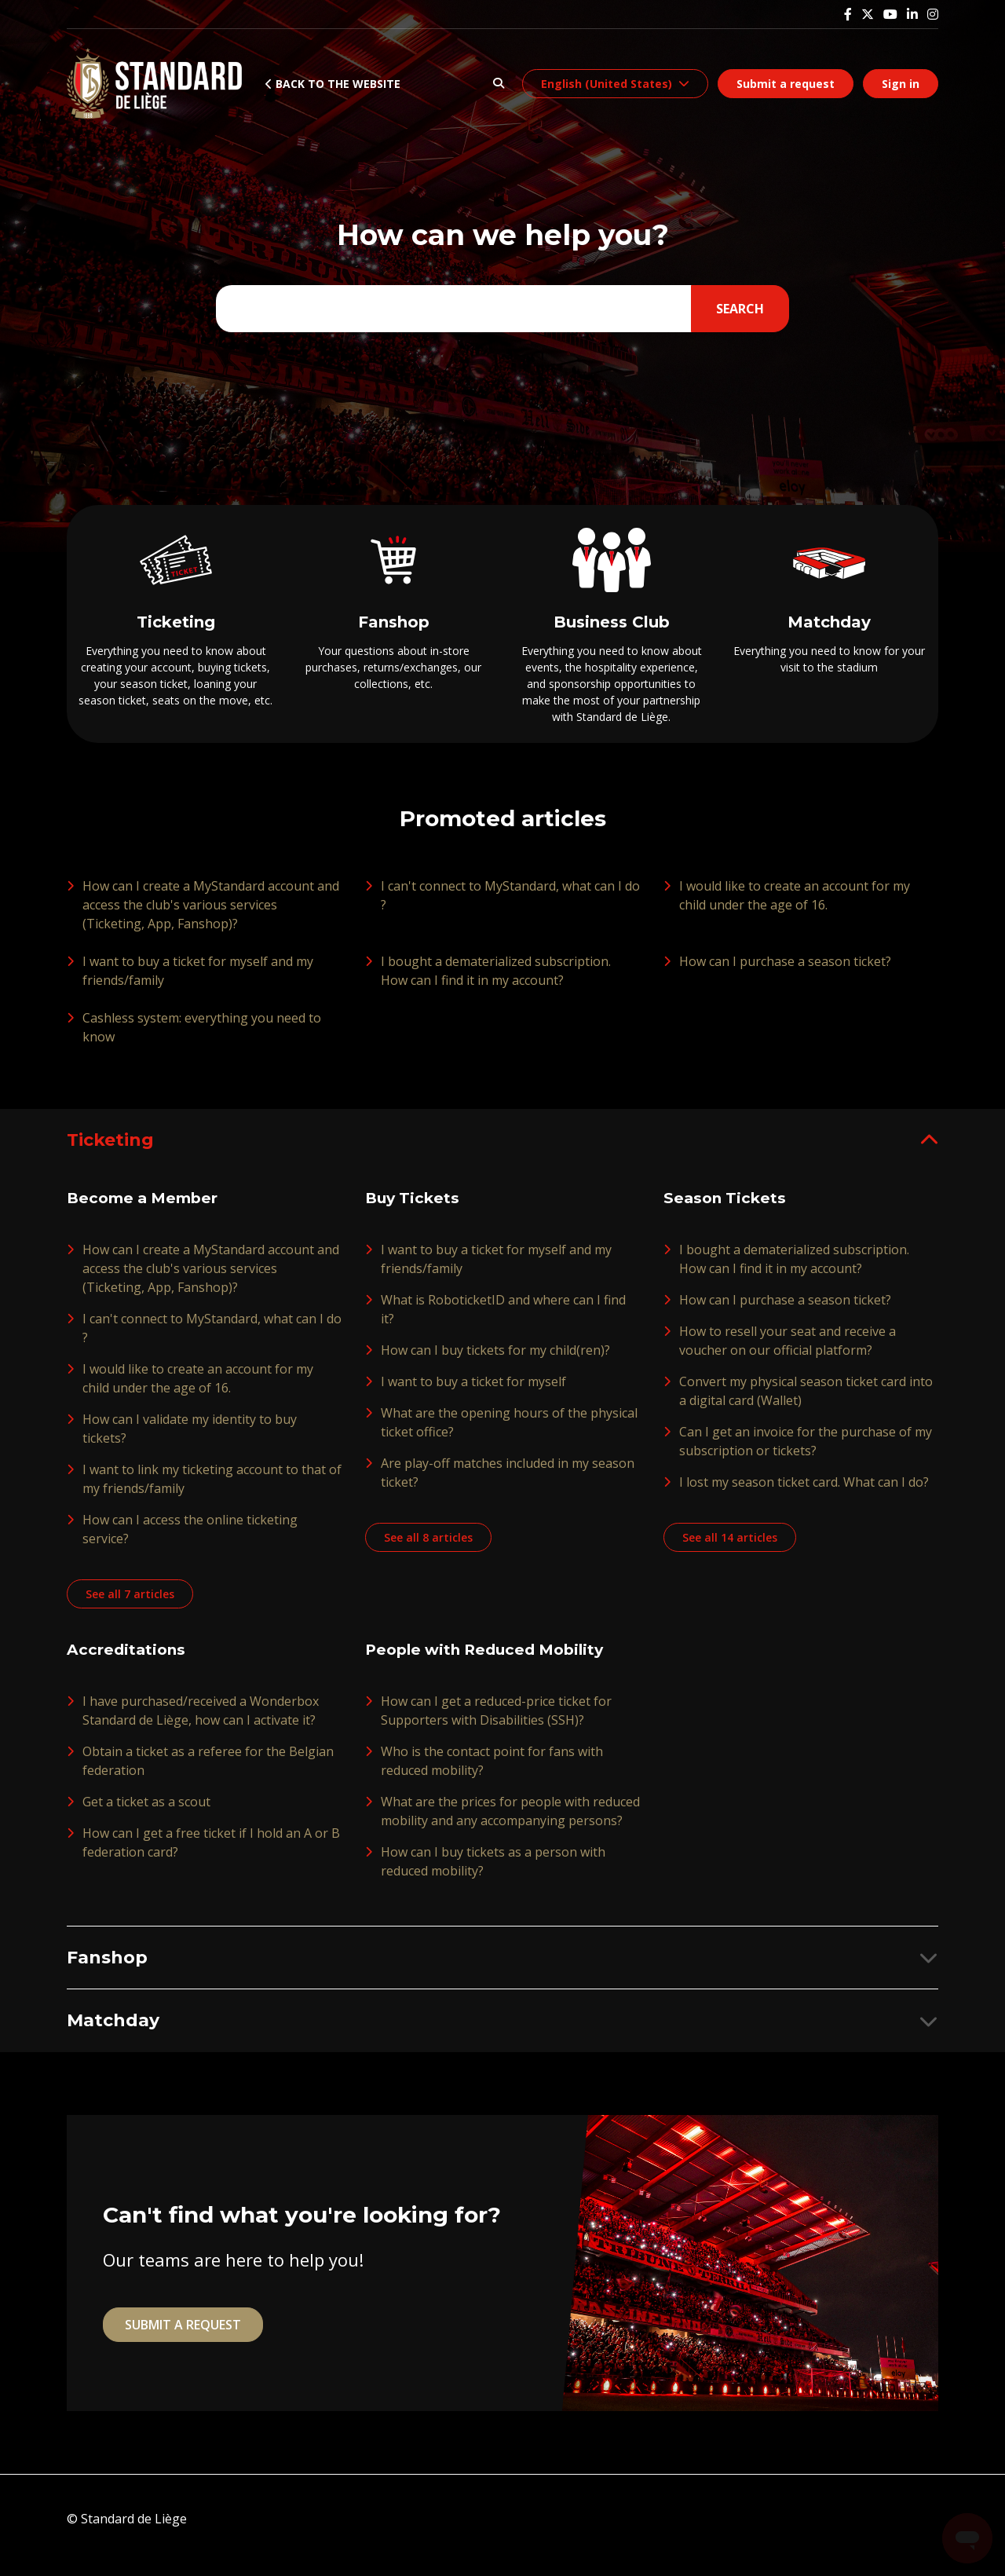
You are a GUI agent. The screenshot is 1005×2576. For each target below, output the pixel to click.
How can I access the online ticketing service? (190, 1540)
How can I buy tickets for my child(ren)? (495, 1361)
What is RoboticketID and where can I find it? (503, 1320)
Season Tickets (726, 1209)
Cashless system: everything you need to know (201, 1037)
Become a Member (146, 1209)
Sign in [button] (900, 83)
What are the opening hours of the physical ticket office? (509, 1433)
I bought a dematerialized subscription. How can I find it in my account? (496, 980)
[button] (498, 83)
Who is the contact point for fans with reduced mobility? (492, 1772)
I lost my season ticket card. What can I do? (804, 1493)
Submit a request (785, 83)
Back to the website (332, 83)
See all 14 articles (731, 1548)
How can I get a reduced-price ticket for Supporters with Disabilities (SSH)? (496, 1721)
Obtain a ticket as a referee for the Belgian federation (208, 1772)
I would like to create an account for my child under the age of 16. (794, 905)
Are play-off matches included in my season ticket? (507, 1483)
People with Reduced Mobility (491, 1661)
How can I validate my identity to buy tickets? (189, 1440)
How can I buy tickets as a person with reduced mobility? (493, 1872)
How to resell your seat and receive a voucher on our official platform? (787, 1352)
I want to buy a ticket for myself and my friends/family (197, 980)
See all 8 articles (430, 1548)
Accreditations (127, 1661)
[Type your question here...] (500, 308)
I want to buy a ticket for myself (473, 1392)
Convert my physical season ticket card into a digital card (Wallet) (806, 1402)
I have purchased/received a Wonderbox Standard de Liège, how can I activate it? (200, 1721)
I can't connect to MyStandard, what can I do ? (510, 905)
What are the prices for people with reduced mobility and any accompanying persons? (510, 1822)
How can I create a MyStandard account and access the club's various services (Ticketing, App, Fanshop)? (210, 914)
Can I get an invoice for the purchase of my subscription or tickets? (805, 1452)
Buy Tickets (414, 1209)
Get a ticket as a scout (146, 1812)
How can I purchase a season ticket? (785, 970)
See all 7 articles (132, 1604)
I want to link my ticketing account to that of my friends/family (212, 1490)
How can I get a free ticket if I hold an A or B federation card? (211, 1853)
